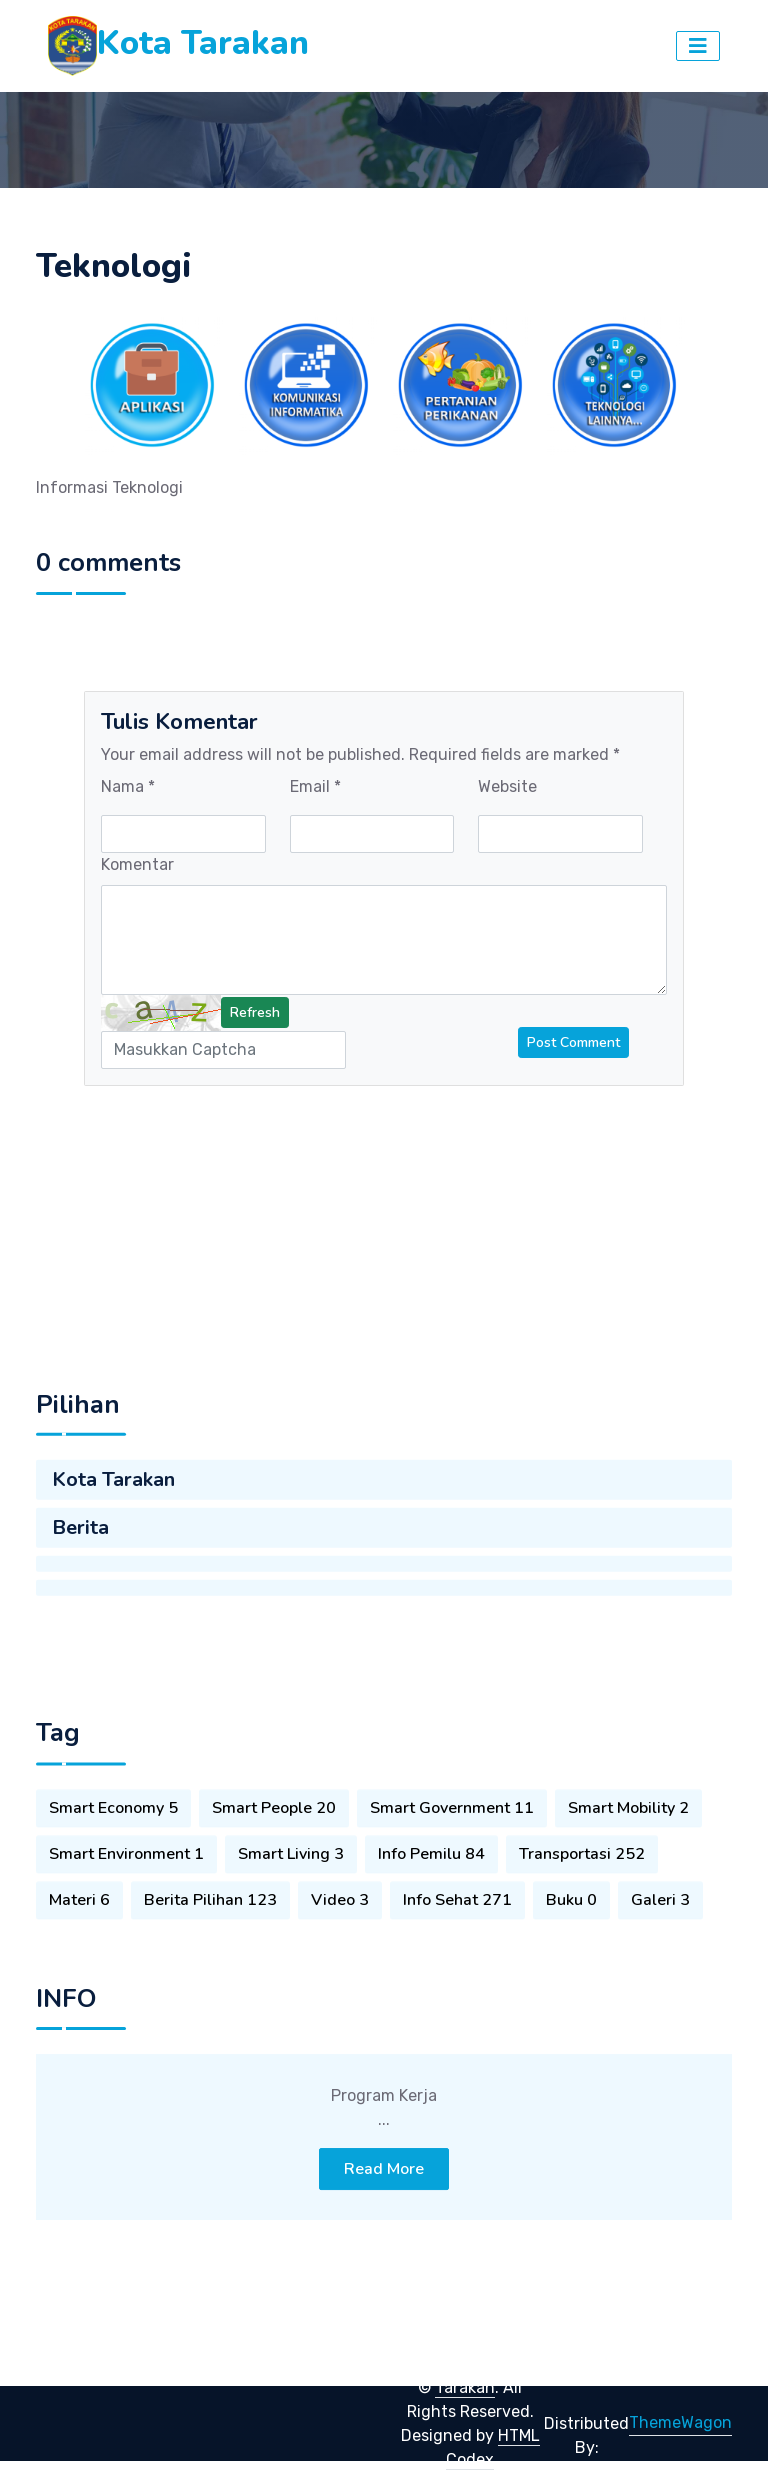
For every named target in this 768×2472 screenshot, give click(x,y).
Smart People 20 (274, 1854)
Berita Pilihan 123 (210, 1946)
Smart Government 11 (452, 1854)
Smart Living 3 (291, 1900)
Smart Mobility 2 (628, 1854)
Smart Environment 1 (126, 1900)
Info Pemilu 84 (431, 1900)
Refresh (255, 1012)
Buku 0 (571, 1946)
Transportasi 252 (582, 1900)
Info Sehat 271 (457, 1946)
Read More (384, 2222)
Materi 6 (79, 1946)
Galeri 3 (660, 1946)
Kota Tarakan (113, 1527)
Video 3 (340, 1946)
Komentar (137, 864)
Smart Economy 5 (113, 1854)
